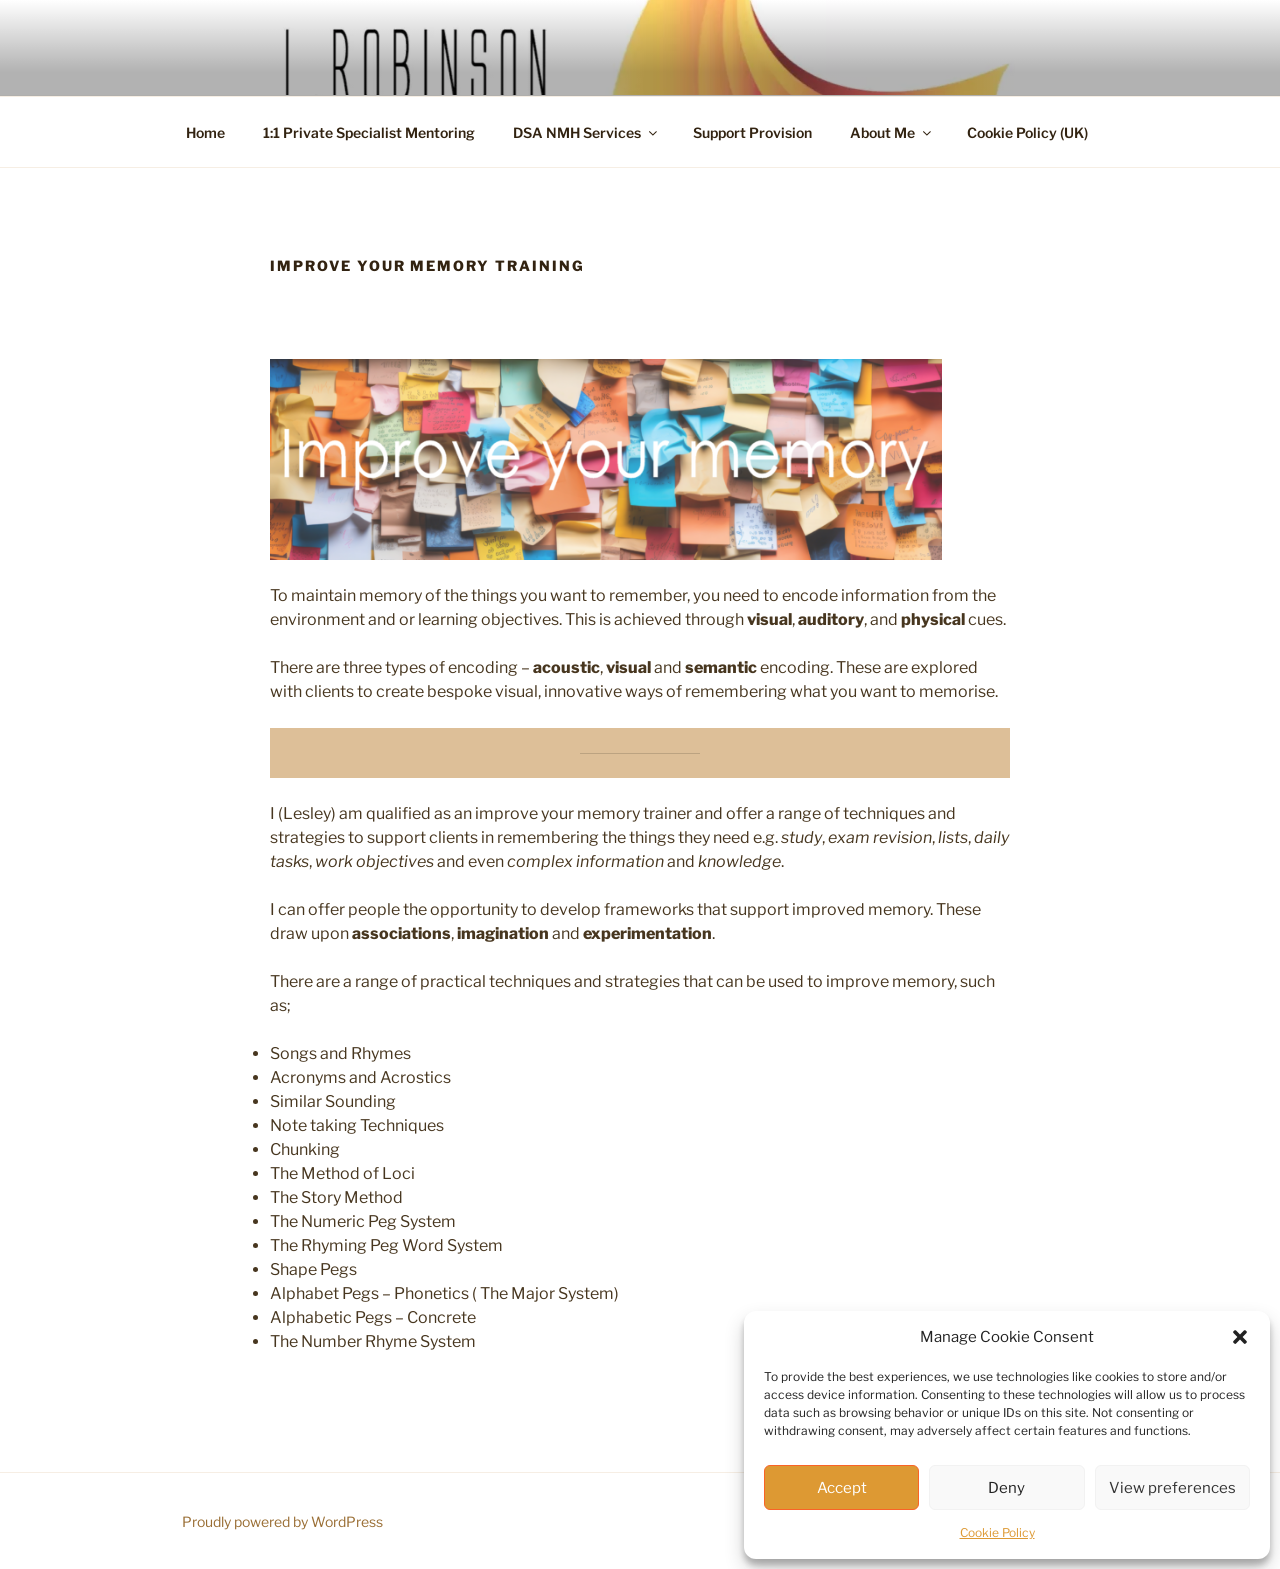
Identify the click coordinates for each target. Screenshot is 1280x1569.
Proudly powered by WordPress (282, 1521)
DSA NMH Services (586, 132)
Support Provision (752, 132)
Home (205, 132)
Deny (1006, 1488)
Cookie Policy (997, 1532)
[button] (1240, 1337)
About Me (892, 132)
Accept (842, 1488)
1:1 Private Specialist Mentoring (369, 132)
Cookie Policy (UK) (1027, 132)
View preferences (1172, 1488)
